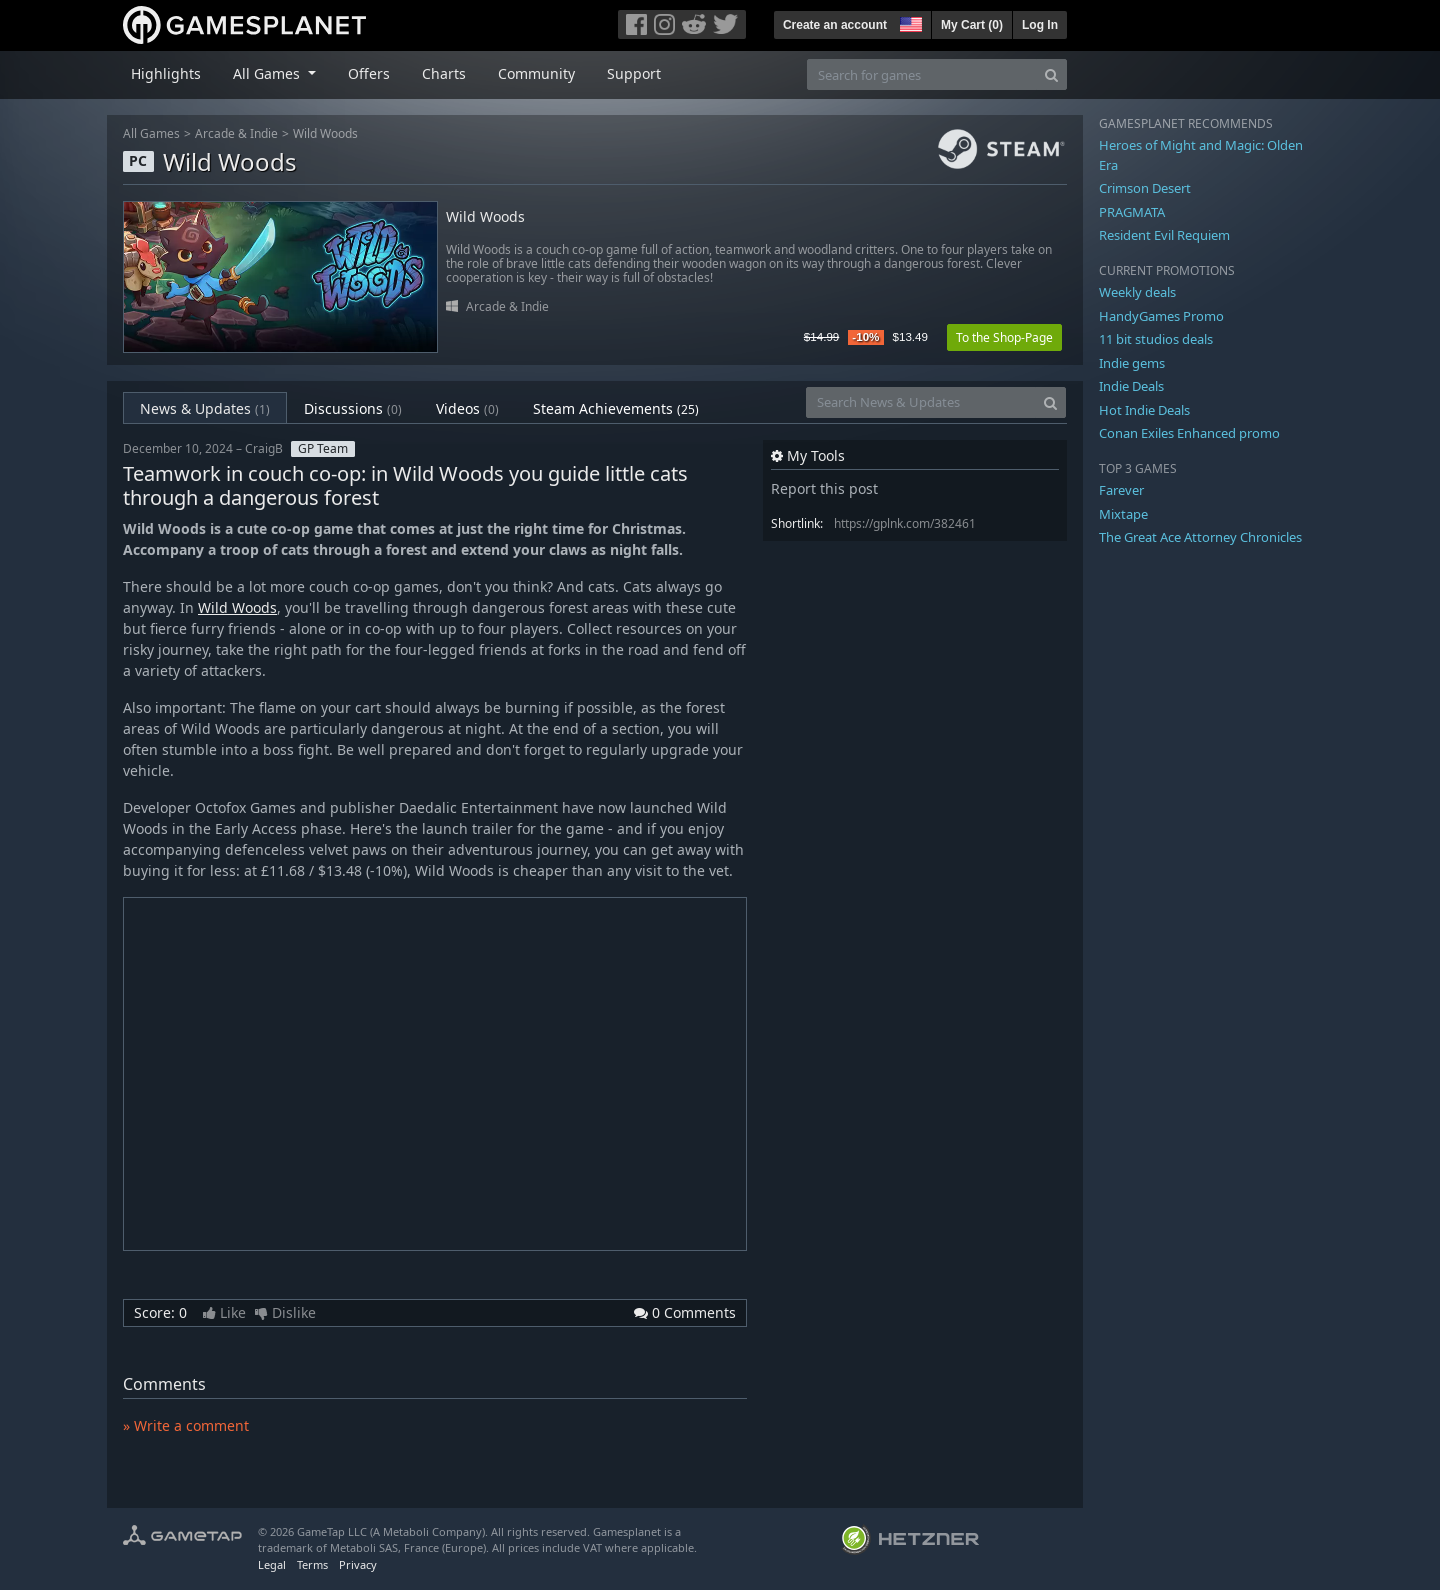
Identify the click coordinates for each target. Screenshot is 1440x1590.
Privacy (358, 1564)
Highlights (166, 73)
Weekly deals (1137, 292)
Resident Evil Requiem (1164, 235)
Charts (444, 73)
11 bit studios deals (1156, 339)
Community (536, 73)
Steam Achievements (616, 408)
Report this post (824, 488)
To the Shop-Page (1004, 337)
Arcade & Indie (236, 133)
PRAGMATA (1132, 212)
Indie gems (1132, 363)
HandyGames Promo (1161, 316)
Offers (369, 73)
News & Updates (205, 408)
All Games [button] (268, 73)
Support (634, 73)
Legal (272, 1564)
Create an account (835, 25)
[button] (909, 22)
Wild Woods (325, 133)
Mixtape (1123, 514)
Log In (1040, 25)
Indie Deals (1131, 386)
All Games (151, 133)
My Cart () (972, 25)
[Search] (1051, 74)
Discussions (353, 408)
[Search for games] (922, 74)
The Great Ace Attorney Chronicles (1200, 537)
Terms (312, 1564)
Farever (1121, 490)
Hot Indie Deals (1144, 410)
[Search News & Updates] (921, 402)
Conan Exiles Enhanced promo (1189, 433)
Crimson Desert (1145, 188)
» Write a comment (186, 1425)
